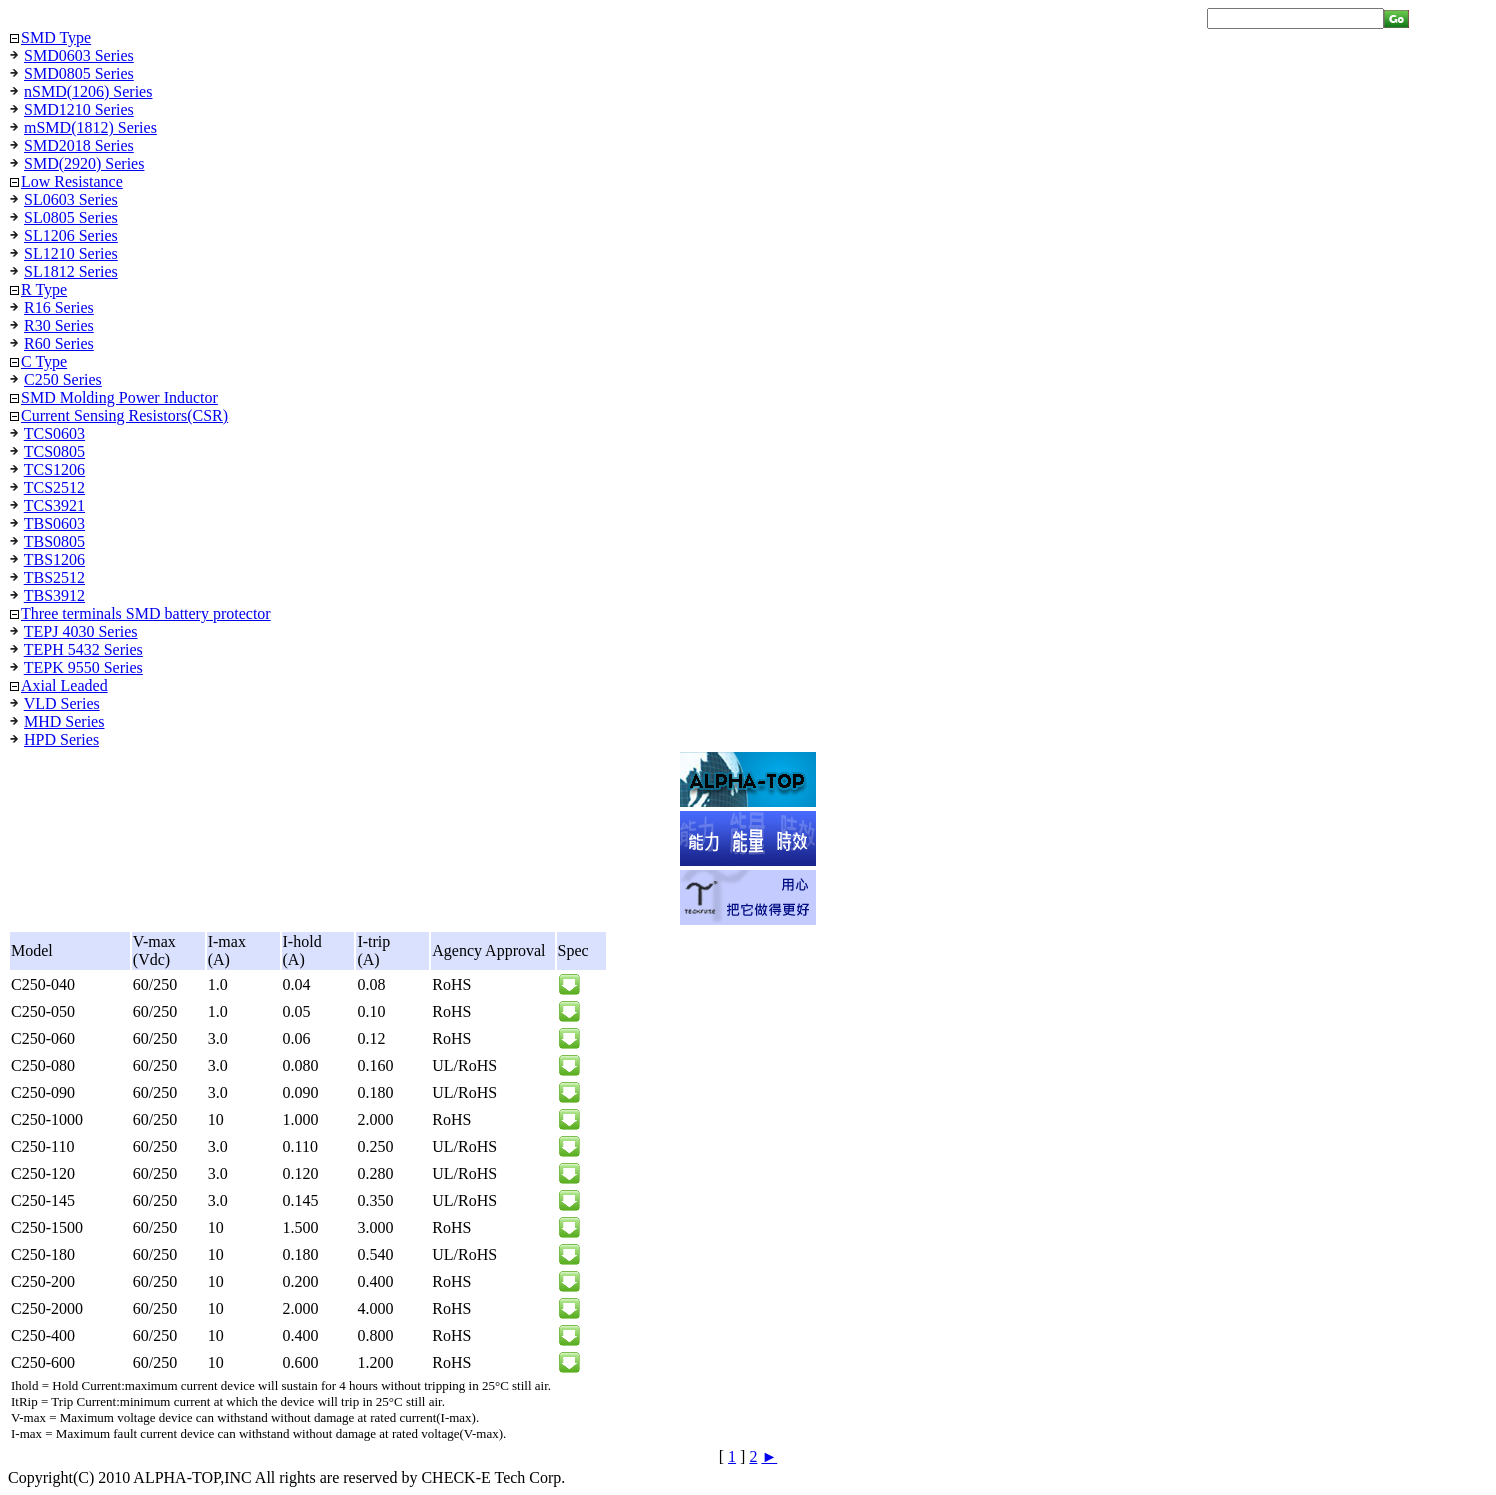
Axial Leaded (64, 685)
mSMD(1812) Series (90, 127)
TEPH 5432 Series (83, 649)
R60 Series (59, 343)
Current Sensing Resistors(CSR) (124, 415)
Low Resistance (72, 181)
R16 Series (59, 307)
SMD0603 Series (79, 55)
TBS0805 (54, 541)
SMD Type (56, 37)
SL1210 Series (71, 253)
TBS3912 (54, 595)
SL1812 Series (71, 271)
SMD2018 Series (79, 145)
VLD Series (62, 703)
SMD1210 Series (79, 109)
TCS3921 (54, 505)
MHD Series (64, 721)
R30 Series (59, 325)
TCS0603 (54, 433)
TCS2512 (54, 487)
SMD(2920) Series (84, 163)
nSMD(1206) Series (88, 91)
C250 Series (63, 379)
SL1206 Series (71, 235)
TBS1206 (54, 559)
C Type (44, 361)
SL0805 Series (71, 217)
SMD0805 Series (79, 73)
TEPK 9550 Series (83, 667)
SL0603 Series (71, 199)
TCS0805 (54, 451)
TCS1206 (54, 469)
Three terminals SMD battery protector (146, 613)
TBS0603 (54, 523)
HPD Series (61, 739)
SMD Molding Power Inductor (119, 397)
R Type (44, 289)
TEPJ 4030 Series (81, 631)
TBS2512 (54, 577)
